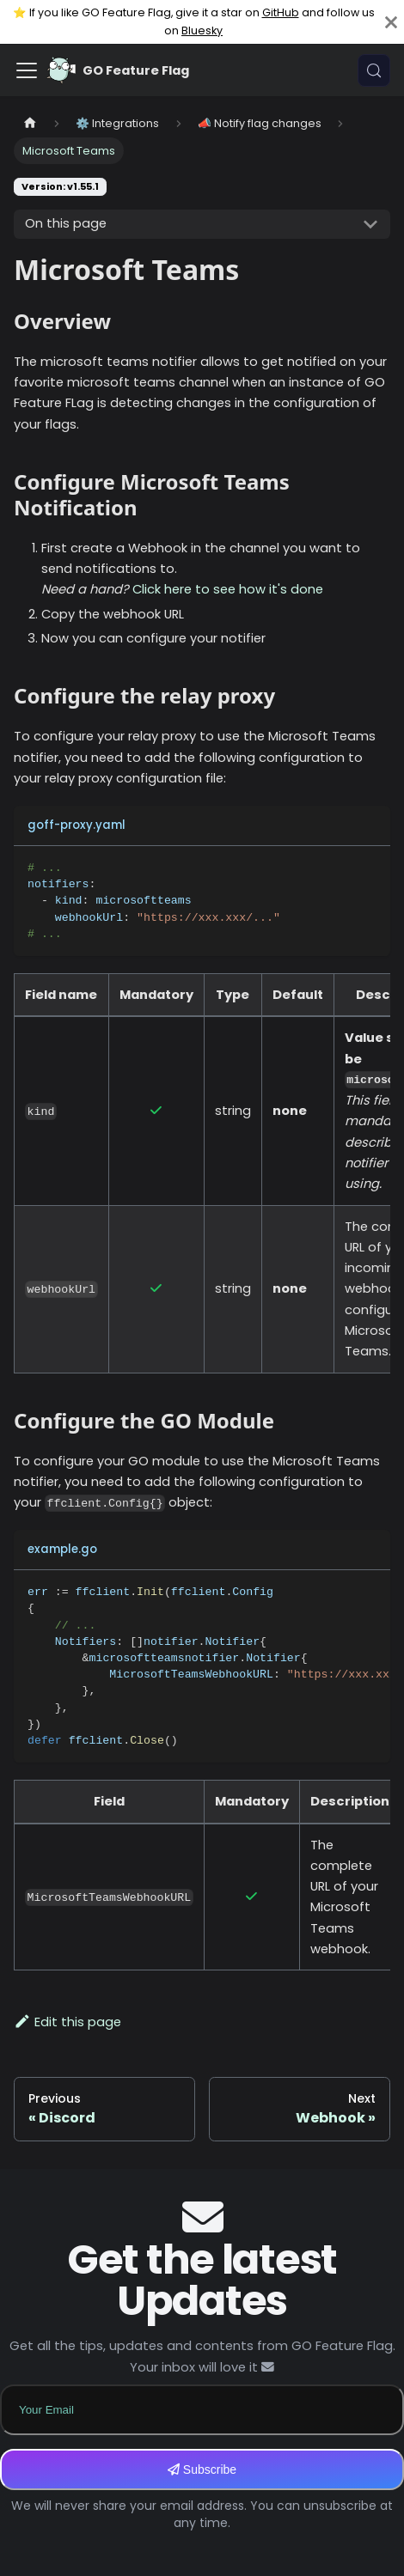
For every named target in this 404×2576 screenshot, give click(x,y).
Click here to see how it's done (227, 589)
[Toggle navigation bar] (27, 70)
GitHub (280, 12)
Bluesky (202, 30)
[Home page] (30, 123)
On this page (66, 223)
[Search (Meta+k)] (374, 70)
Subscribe (202, 2469)
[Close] (391, 22)
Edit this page (67, 2022)
